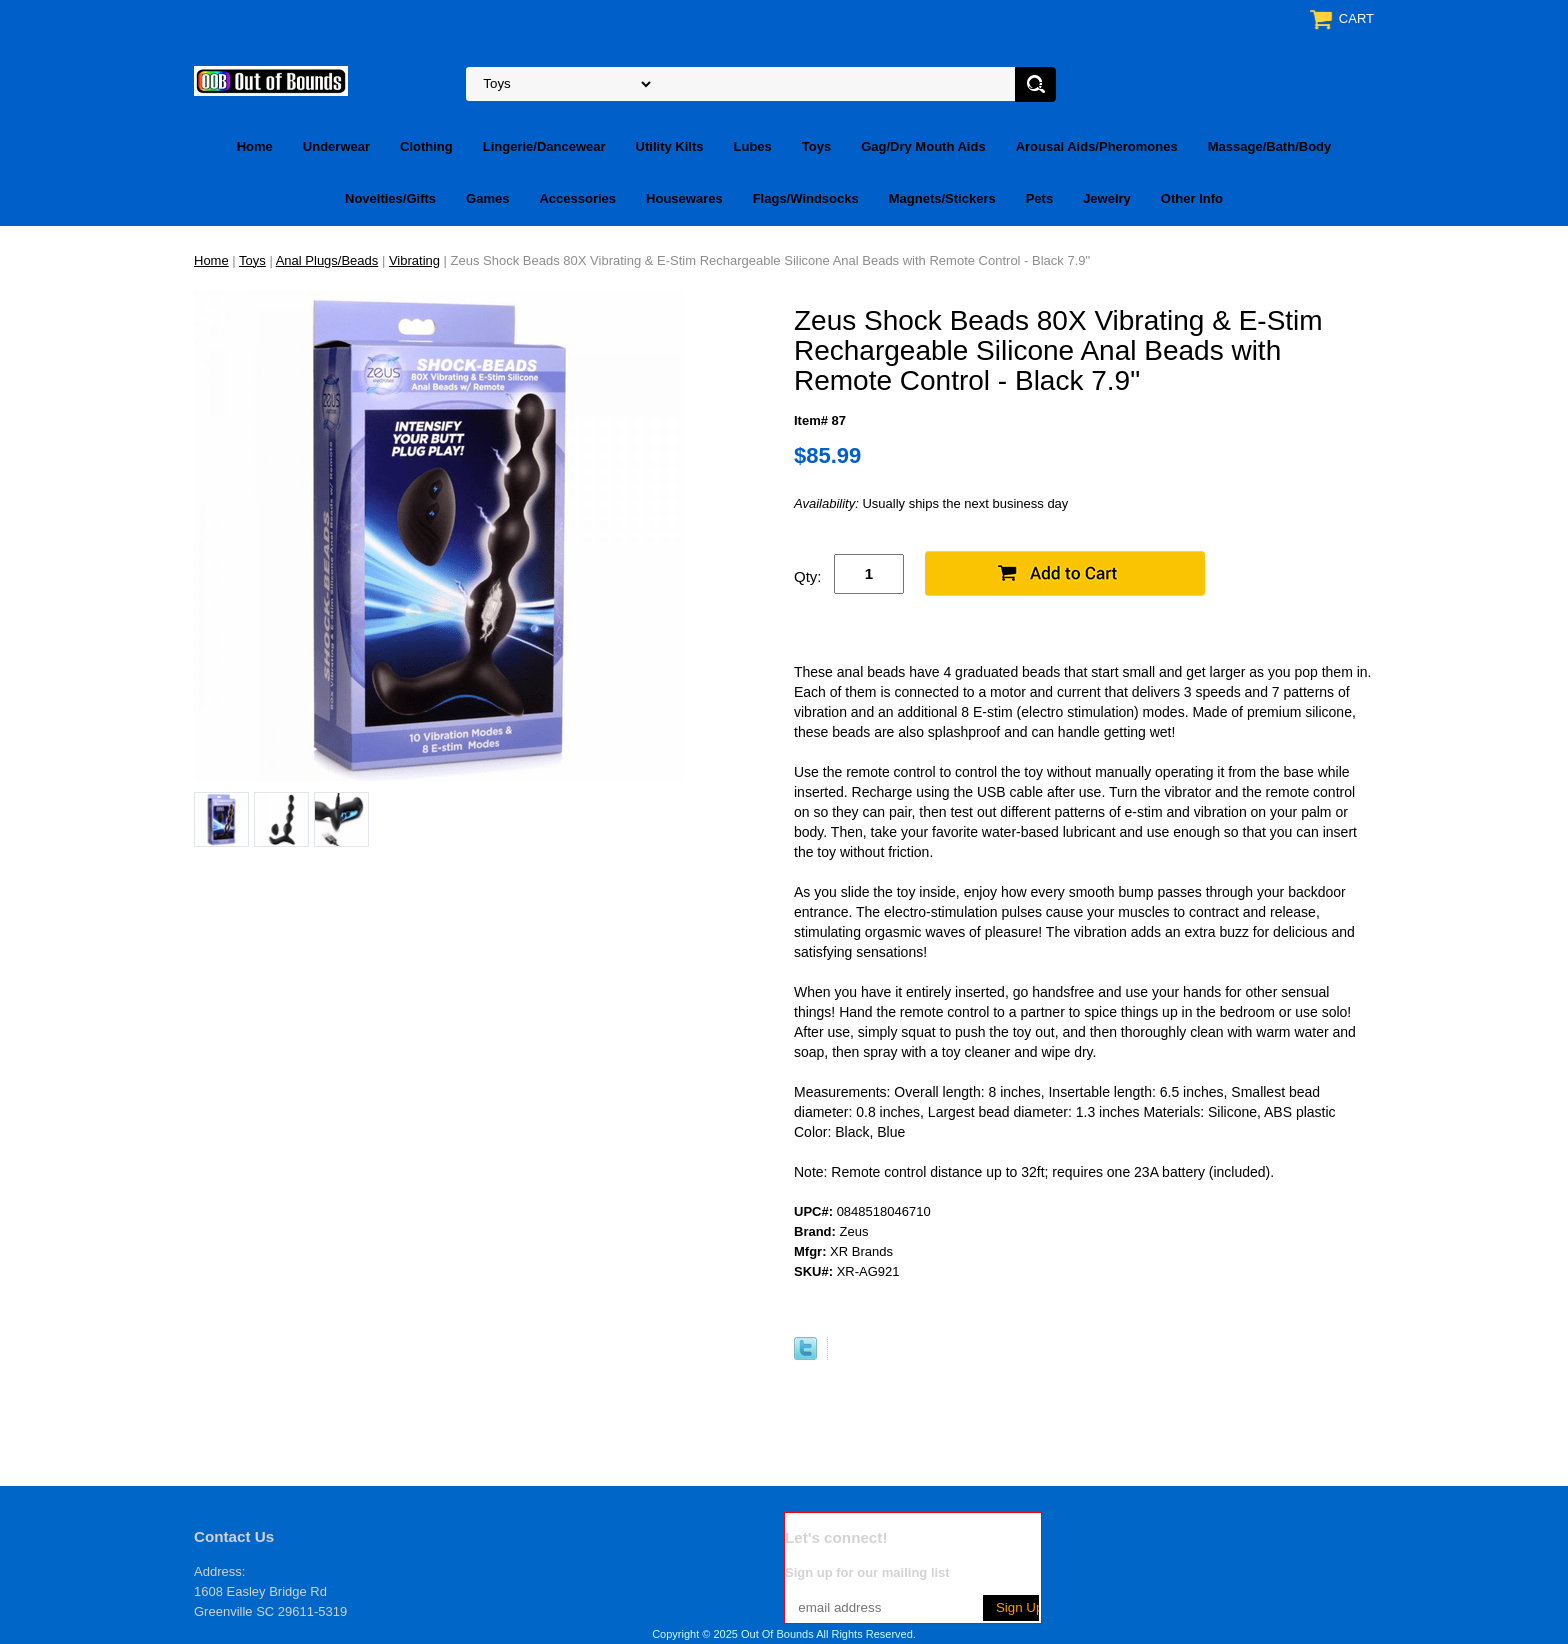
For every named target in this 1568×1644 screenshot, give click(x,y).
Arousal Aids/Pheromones (1097, 146)
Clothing (426, 146)
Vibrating (414, 260)
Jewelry (1107, 198)
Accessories (577, 198)
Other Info (1192, 198)
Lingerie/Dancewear (544, 146)
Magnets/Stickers (942, 198)
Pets (1039, 198)
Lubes (753, 146)
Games (487, 198)
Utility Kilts (670, 146)
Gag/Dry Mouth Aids (923, 146)
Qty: (808, 576)
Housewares (684, 198)
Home (255, 146)
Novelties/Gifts (390, 198)
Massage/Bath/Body (1270, 146)
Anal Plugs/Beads (327, 260)
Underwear (336, 146)
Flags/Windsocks (806, 198)
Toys (816, 146)
